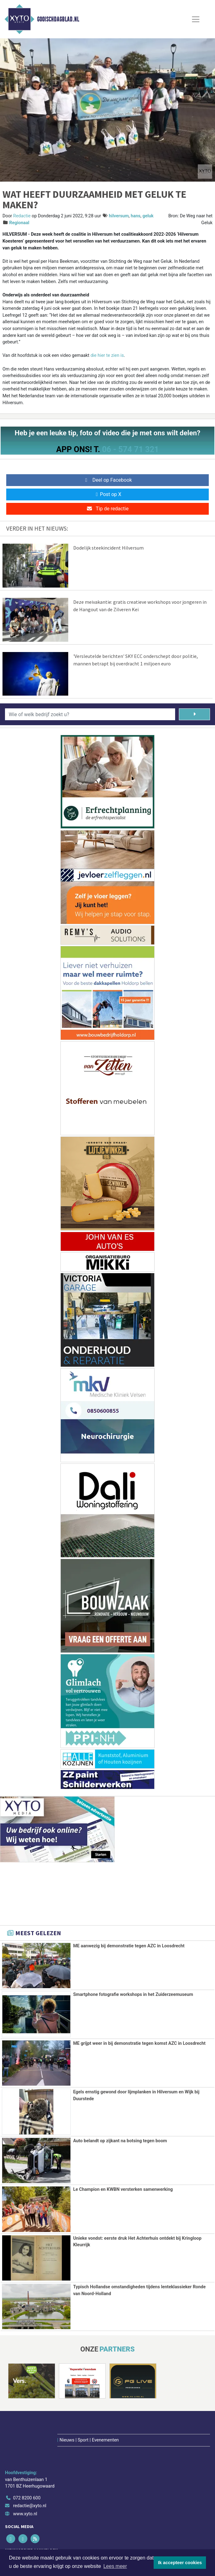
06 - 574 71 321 (130, 449)
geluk (148, 216)
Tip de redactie (107, 509)
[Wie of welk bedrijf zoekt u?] (90, 714)
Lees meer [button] (115, 2566)
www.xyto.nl (25, 2476)
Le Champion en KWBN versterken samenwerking (123, 2188)
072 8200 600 (27, 2461)
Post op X (108, 494)
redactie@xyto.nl (29, 2468)
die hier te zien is (107, 355)
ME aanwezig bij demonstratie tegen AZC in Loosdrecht (129, 1946)
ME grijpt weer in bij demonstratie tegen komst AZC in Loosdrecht (139, 2043)
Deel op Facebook (107, 480)
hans (136, 216)
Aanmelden (21, 2545)
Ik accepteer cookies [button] (180, 2562)
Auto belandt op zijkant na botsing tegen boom (120, 2140)
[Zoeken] (194, 714)
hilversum (119, 216)
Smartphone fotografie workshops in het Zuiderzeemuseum (133, 1994)
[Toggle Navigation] (195, 19)
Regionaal (19, 222)
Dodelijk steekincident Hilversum (108, 548)
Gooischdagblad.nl (58, 19)
